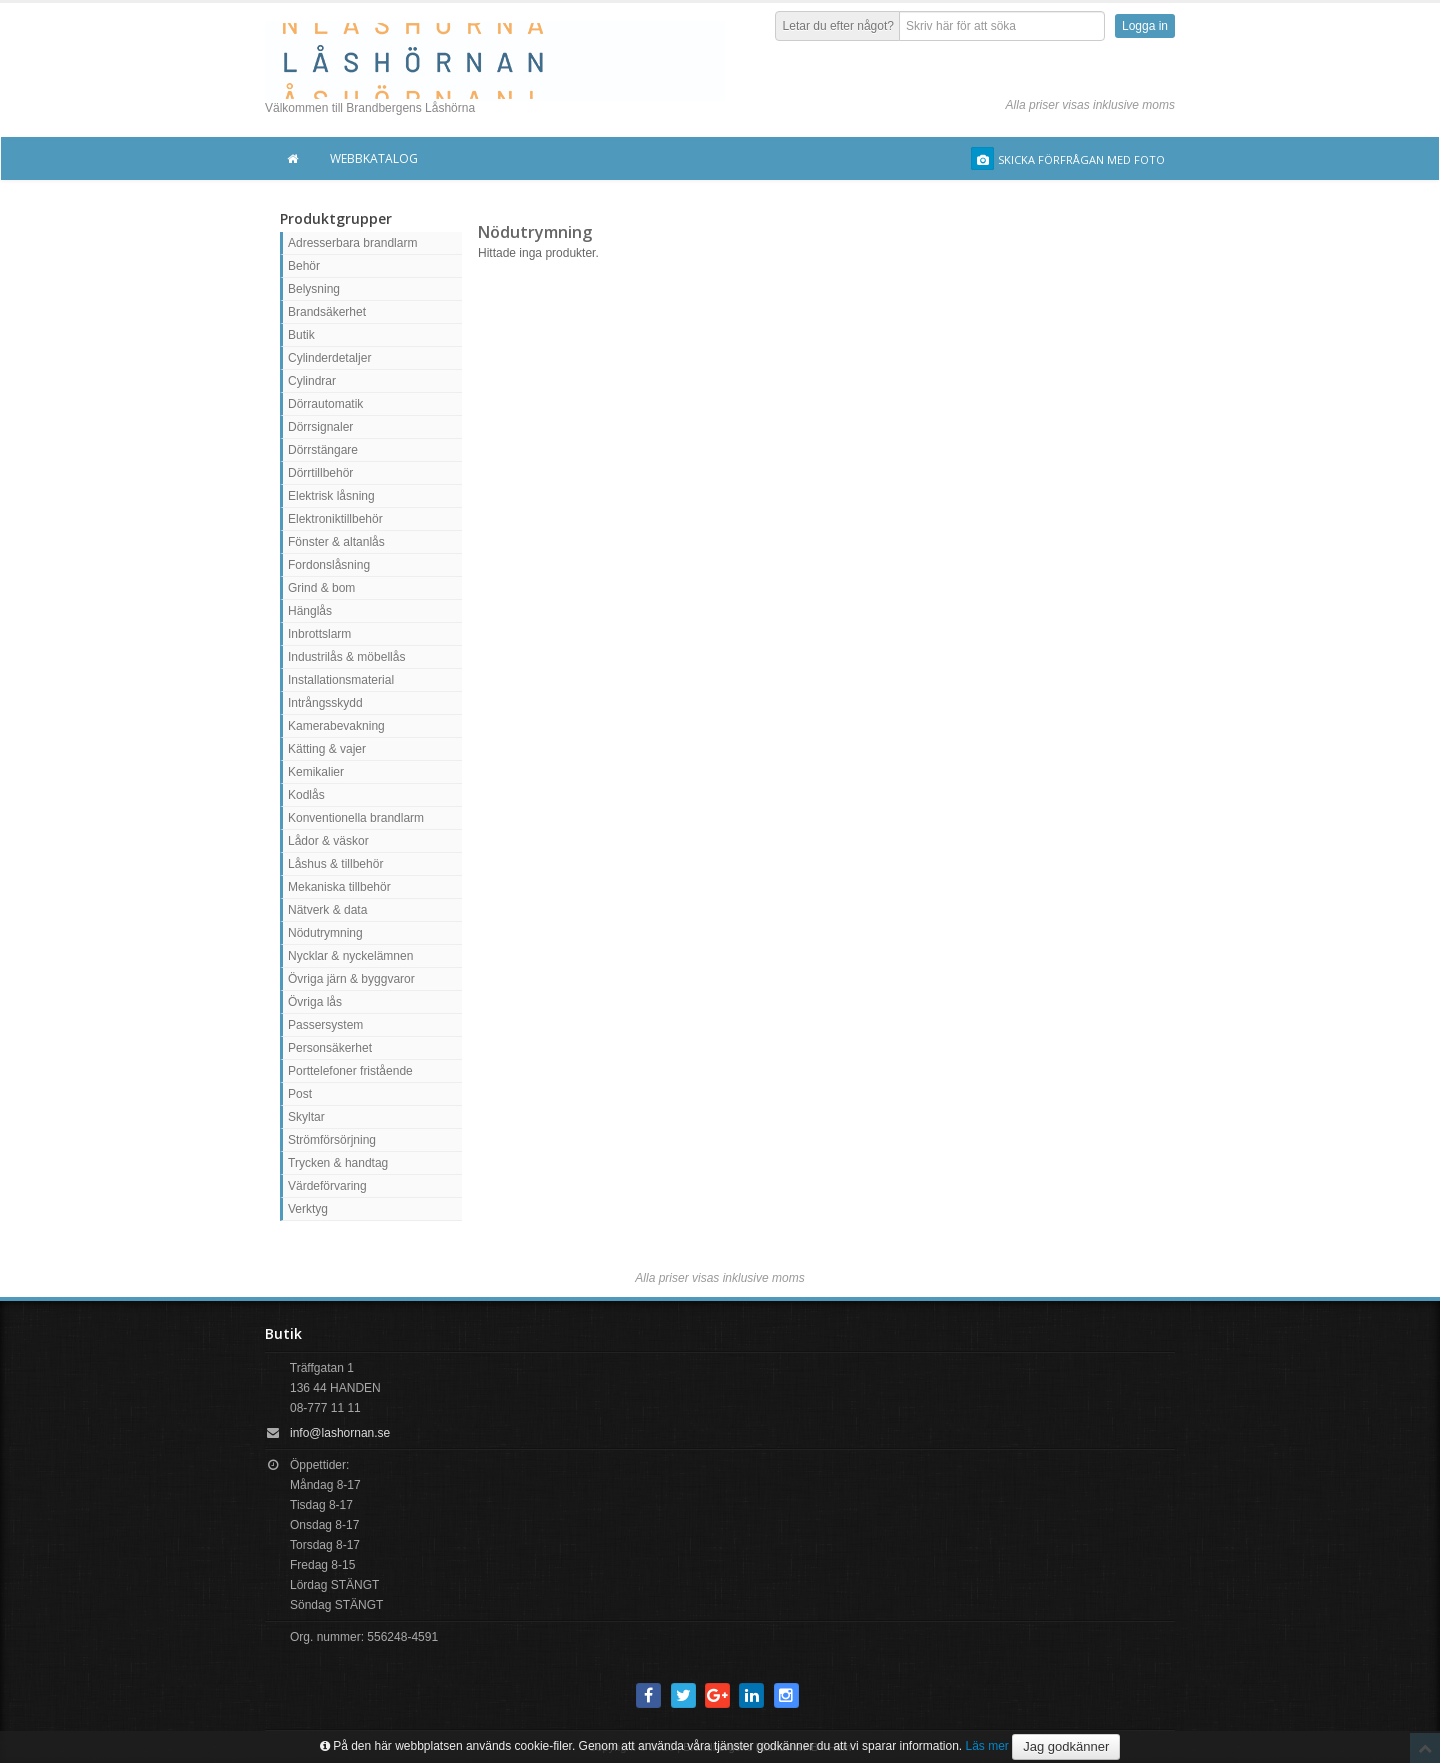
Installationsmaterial (341, 680)
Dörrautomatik (325, 404)
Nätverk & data (327, 910)
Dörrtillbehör (320, 473)
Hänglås (310, 611)
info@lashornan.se (340, 1433)
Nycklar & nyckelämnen (350, 956)
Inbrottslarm (319, 634)
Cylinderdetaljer (329, 358)
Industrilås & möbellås (346, 657)
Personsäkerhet (330, 1048)
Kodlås (306, 795)
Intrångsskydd (325, 703)
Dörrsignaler (320, 427)
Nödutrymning (325, 933)
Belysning (314, 289)
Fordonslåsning (329, 565)
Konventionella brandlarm (356, 818)
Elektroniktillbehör (335, 519)
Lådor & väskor (328, 841)
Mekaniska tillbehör (339, 887)
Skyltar (306, 1117)
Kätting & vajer (327, 749)
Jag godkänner (1066, 1746)
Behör (304, 266)
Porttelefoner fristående (350, 1071)
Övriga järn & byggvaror (351, 979)
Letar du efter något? (838, 26)
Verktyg (308, 1209)
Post (300, 1094)
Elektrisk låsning (331, 496)
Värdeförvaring (327, 1186)
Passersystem (325, 1025)
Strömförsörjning (332, 1140)
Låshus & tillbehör (335, 864)
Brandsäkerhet (327, 312)
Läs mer (987, 1746)
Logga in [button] (1145, 26)
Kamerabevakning (336, 726)
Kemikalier (316, 772)
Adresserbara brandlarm (352, 243)
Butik (301, 335)
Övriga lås (315, 1002)
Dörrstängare (323, 450)
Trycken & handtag (338, 1163)
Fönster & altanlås (336, 542)
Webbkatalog (374, 158)
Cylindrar (312, 381)
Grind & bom (321, 588)
